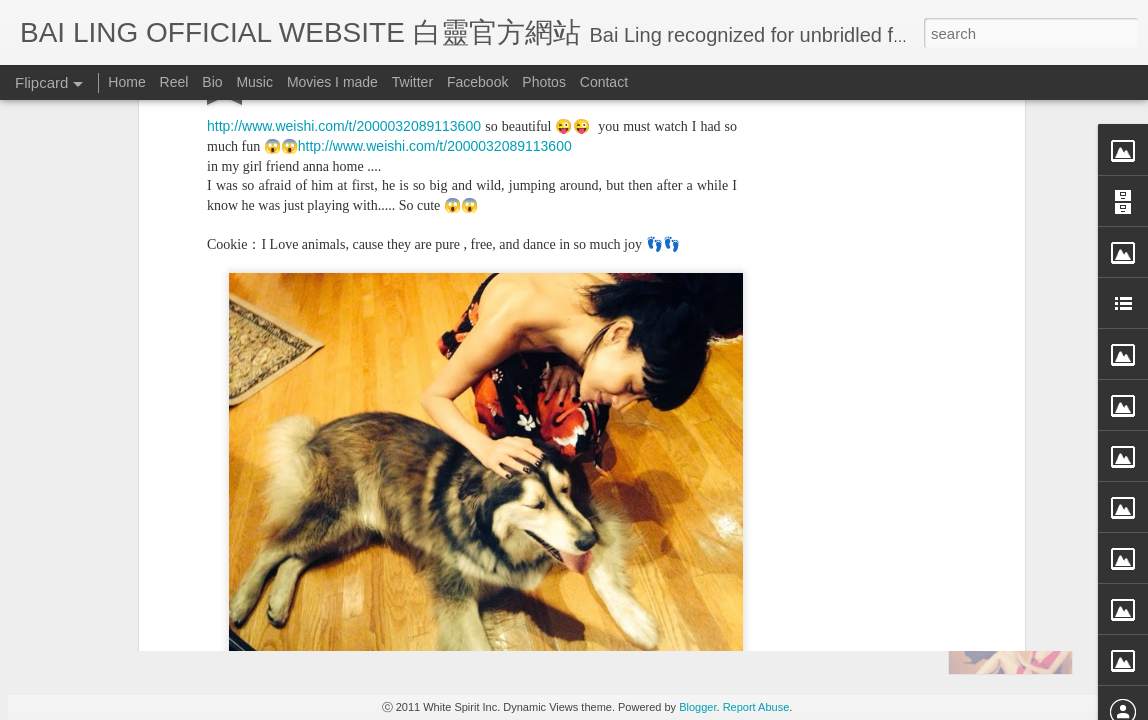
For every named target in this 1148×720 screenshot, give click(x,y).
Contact (604, 82)
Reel (174, 82)
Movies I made (332, 82)
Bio (212, 82)
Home (126, 82)
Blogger (697, 707)
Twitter (412, 82)
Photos (544, 82)
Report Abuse (756, 707)
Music (254, 82)
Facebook (477, 82)
